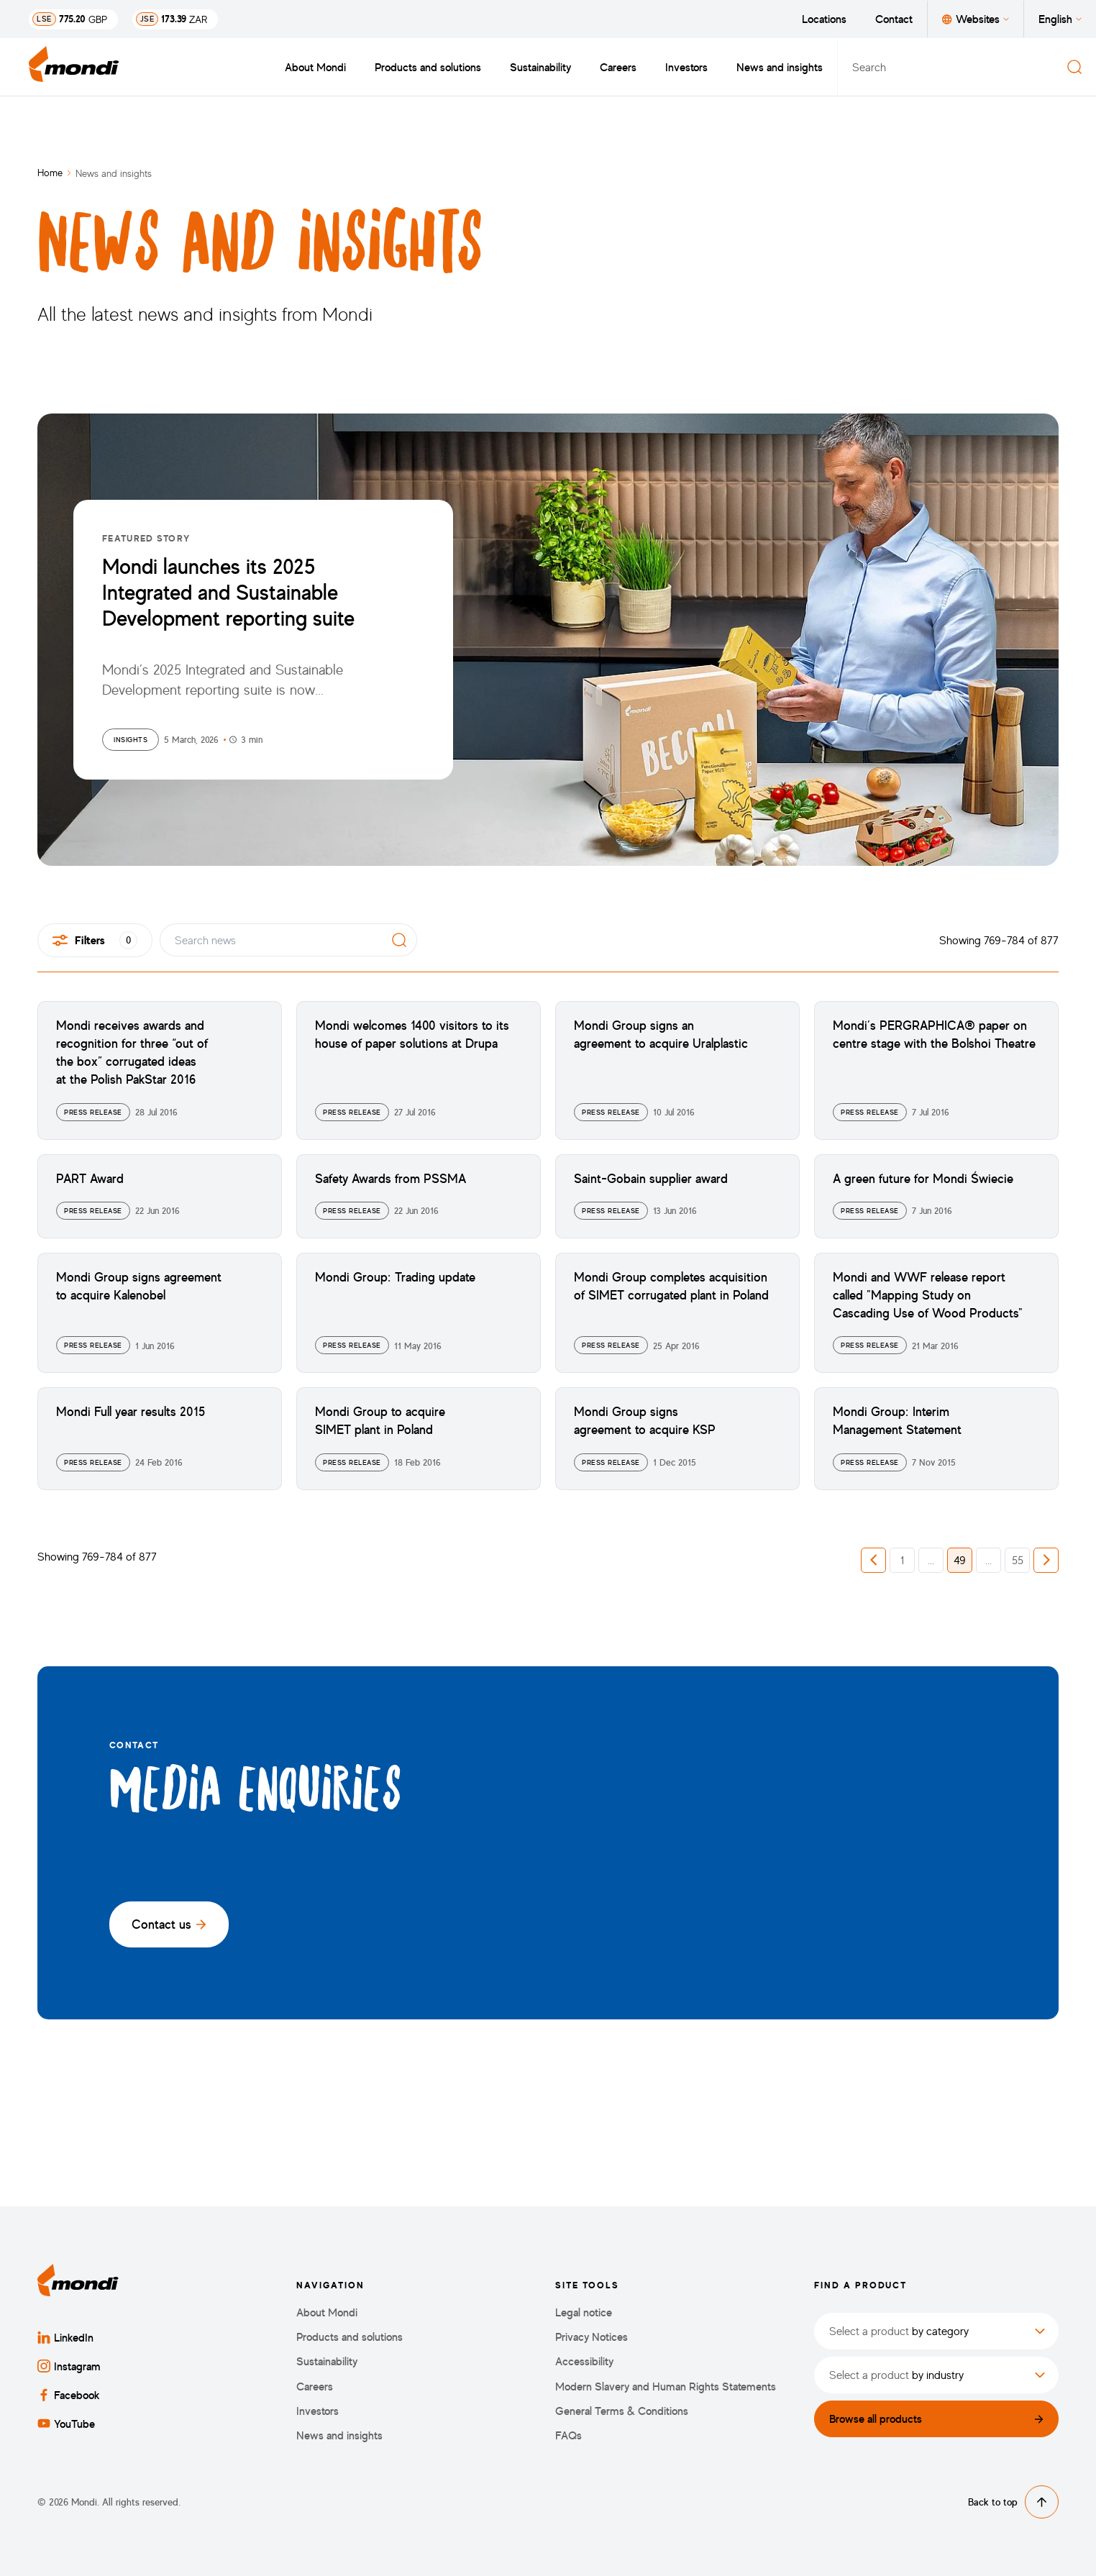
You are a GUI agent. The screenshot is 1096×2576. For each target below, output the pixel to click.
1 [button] (902, 1560)
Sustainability (540, 67)
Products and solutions (428, 67)
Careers (618, 67)
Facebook (68, 2395)
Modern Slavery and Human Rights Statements (665, 2386)
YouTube (66, 2423)
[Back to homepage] (74, 67)
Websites (975, 19)
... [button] (931, 1560)
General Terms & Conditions (621, 2411)
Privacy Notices (591, 2337)
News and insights (779, 67)
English (1060, 19)
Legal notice (583, 2312)
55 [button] (1017, 1560)
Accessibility (584, 2361)
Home (50, 172)
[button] (873, 1560)
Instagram (69, 2366)
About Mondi (315, 67)
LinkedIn (65, 2337)
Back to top (1013, 2501)
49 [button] (960, 1560)
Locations (824, 19)
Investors (686, 67)
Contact (894, 19)
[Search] (1074, 66)
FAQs (568, 2435)
